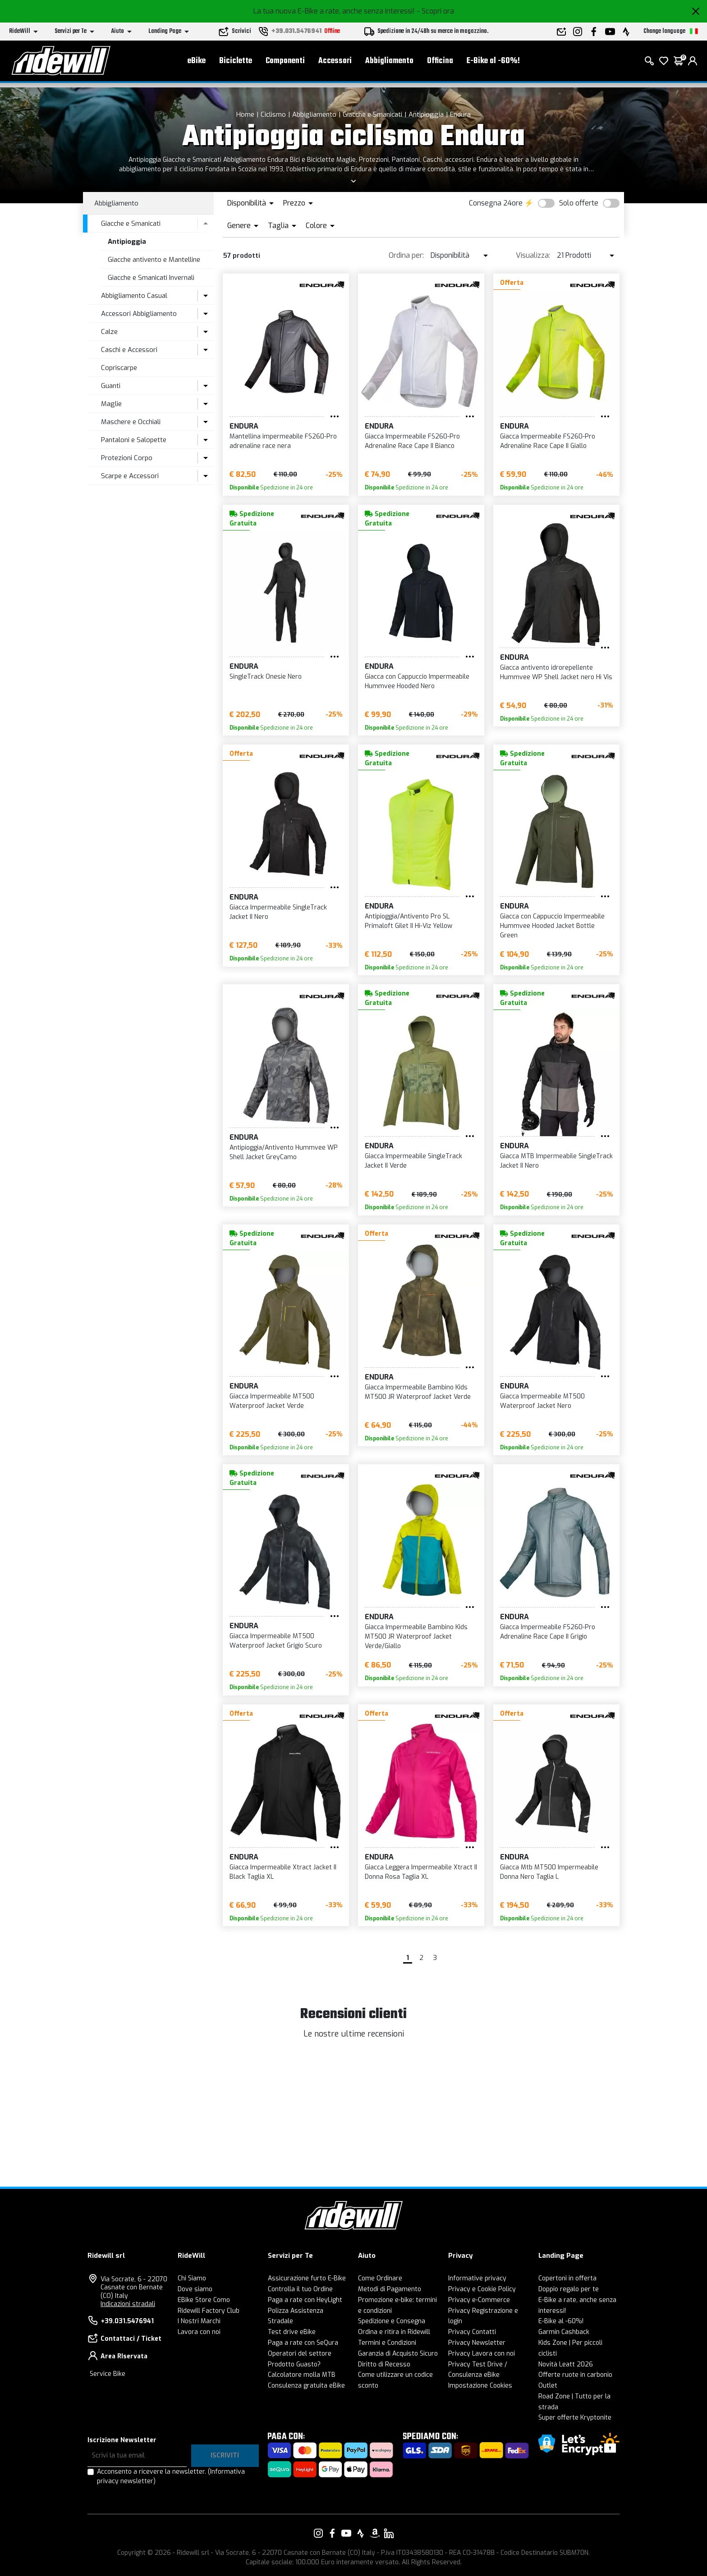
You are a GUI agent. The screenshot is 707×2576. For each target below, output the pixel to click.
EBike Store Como (204, 2300)
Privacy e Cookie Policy (482, 2289)
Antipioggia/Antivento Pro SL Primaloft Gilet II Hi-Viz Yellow (408, 921)
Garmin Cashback (563, 2332)
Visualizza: (533, 255)
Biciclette (235, 63)
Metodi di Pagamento (389, 2289)
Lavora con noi (199, 2332)
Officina (440, 63)
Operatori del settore (299, 2353)
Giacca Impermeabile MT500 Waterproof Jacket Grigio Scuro (276, 1641)
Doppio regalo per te (568, 2289)
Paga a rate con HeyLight (305, 2300)
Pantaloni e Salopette (133, 439)
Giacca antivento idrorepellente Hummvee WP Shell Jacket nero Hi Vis (556, 672)
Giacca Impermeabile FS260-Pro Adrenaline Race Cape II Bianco (412, 441)
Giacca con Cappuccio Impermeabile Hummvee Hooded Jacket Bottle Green (552, 926)
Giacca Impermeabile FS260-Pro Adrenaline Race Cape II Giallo (547, 441)
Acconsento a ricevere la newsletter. (171, 2476)
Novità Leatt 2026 (565, 2364)
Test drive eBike (292, 2332)
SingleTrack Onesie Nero (266, 676)
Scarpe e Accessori (130, 475)
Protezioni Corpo (126, 457)
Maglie (111, 403)
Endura (460, 114)
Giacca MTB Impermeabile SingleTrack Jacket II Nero (556, 1161)
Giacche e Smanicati (372, 114)
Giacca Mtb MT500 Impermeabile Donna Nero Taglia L (549, 1872)
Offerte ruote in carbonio (575, 2374)
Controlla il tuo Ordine (300, 2289)
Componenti (285, 63)
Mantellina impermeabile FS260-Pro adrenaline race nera (283, 441)
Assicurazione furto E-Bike (307, 2278)
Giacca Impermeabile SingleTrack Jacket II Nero (278, 912)
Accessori (335, 63)
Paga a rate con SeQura (303, 2342)
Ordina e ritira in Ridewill (394, 2332)
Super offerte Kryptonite (574, 2417)
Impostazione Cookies (480, 2385)
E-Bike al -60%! (493, 63)
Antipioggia (426, 114)
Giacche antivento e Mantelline (154, 259)
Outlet (547, 2385)
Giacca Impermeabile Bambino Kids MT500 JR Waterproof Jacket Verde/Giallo (416, 1636)
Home (245, 114)
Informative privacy (477, 2278)
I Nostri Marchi (199, 2321)
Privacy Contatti (472, 2332)
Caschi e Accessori (129, 349)
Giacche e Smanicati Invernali (151, 277)
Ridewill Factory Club (208, 2311)
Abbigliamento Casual (134, 295)
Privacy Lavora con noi (481, 2353)
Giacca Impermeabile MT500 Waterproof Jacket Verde (272, 1401)
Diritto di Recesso (384, 2364)
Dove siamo (195, 2289)
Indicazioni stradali (128, 2304)
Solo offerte (578, 203)
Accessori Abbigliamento (139, 313)
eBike (197, 63)
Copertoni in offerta (567, 2278)
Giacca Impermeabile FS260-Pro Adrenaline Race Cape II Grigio (547, 1632)
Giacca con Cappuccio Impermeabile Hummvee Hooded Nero (417, 681)
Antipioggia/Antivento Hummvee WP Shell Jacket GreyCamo (284, 1152)
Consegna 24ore (496, 203)
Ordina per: (406, 255)
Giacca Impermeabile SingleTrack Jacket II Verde (413, 1161)
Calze (109, 331)
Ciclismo (273, 114)
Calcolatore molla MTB (301, 2374)
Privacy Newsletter (476, 2342)
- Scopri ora (435, 11)
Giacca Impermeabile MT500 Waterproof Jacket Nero (542, 1401)
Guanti (110, 385)
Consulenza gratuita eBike (306, 2385)
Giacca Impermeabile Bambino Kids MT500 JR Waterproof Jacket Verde (418, 1392)
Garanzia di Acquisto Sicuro (398, 2353)
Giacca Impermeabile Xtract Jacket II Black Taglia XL (283, 1872)
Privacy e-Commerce (479, 2300)
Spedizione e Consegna (391, 2321)
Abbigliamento (389, 63)
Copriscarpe (119, 367)
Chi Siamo (192, 2278)
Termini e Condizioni (387, 2342)
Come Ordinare (380, 2278)
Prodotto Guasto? (294, 2364)
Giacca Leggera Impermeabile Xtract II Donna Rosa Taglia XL (421, 1872)
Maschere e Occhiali (131, 421)
